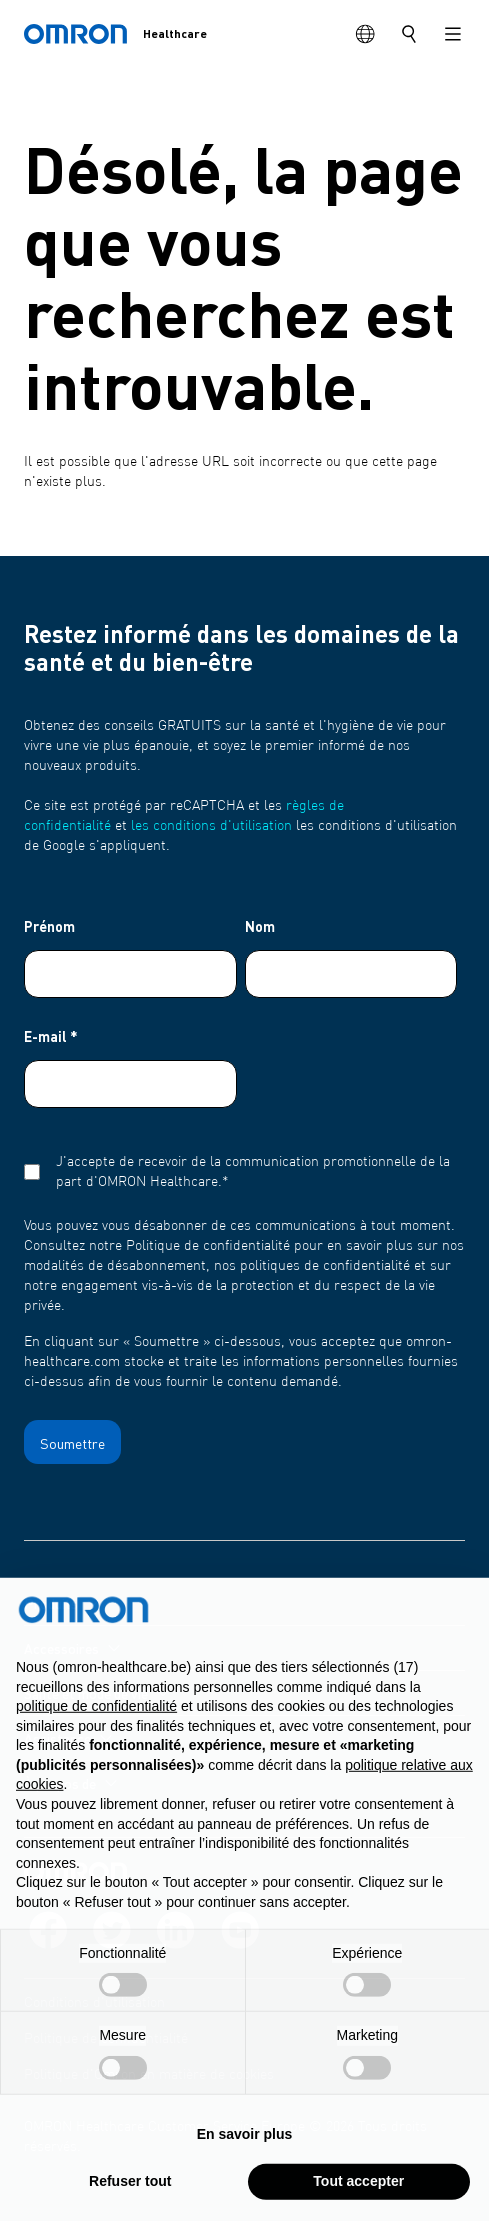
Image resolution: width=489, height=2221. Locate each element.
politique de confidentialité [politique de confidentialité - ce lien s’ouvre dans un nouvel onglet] (96, 1752)
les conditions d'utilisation (211, 826)
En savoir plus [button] (245, 2180)
